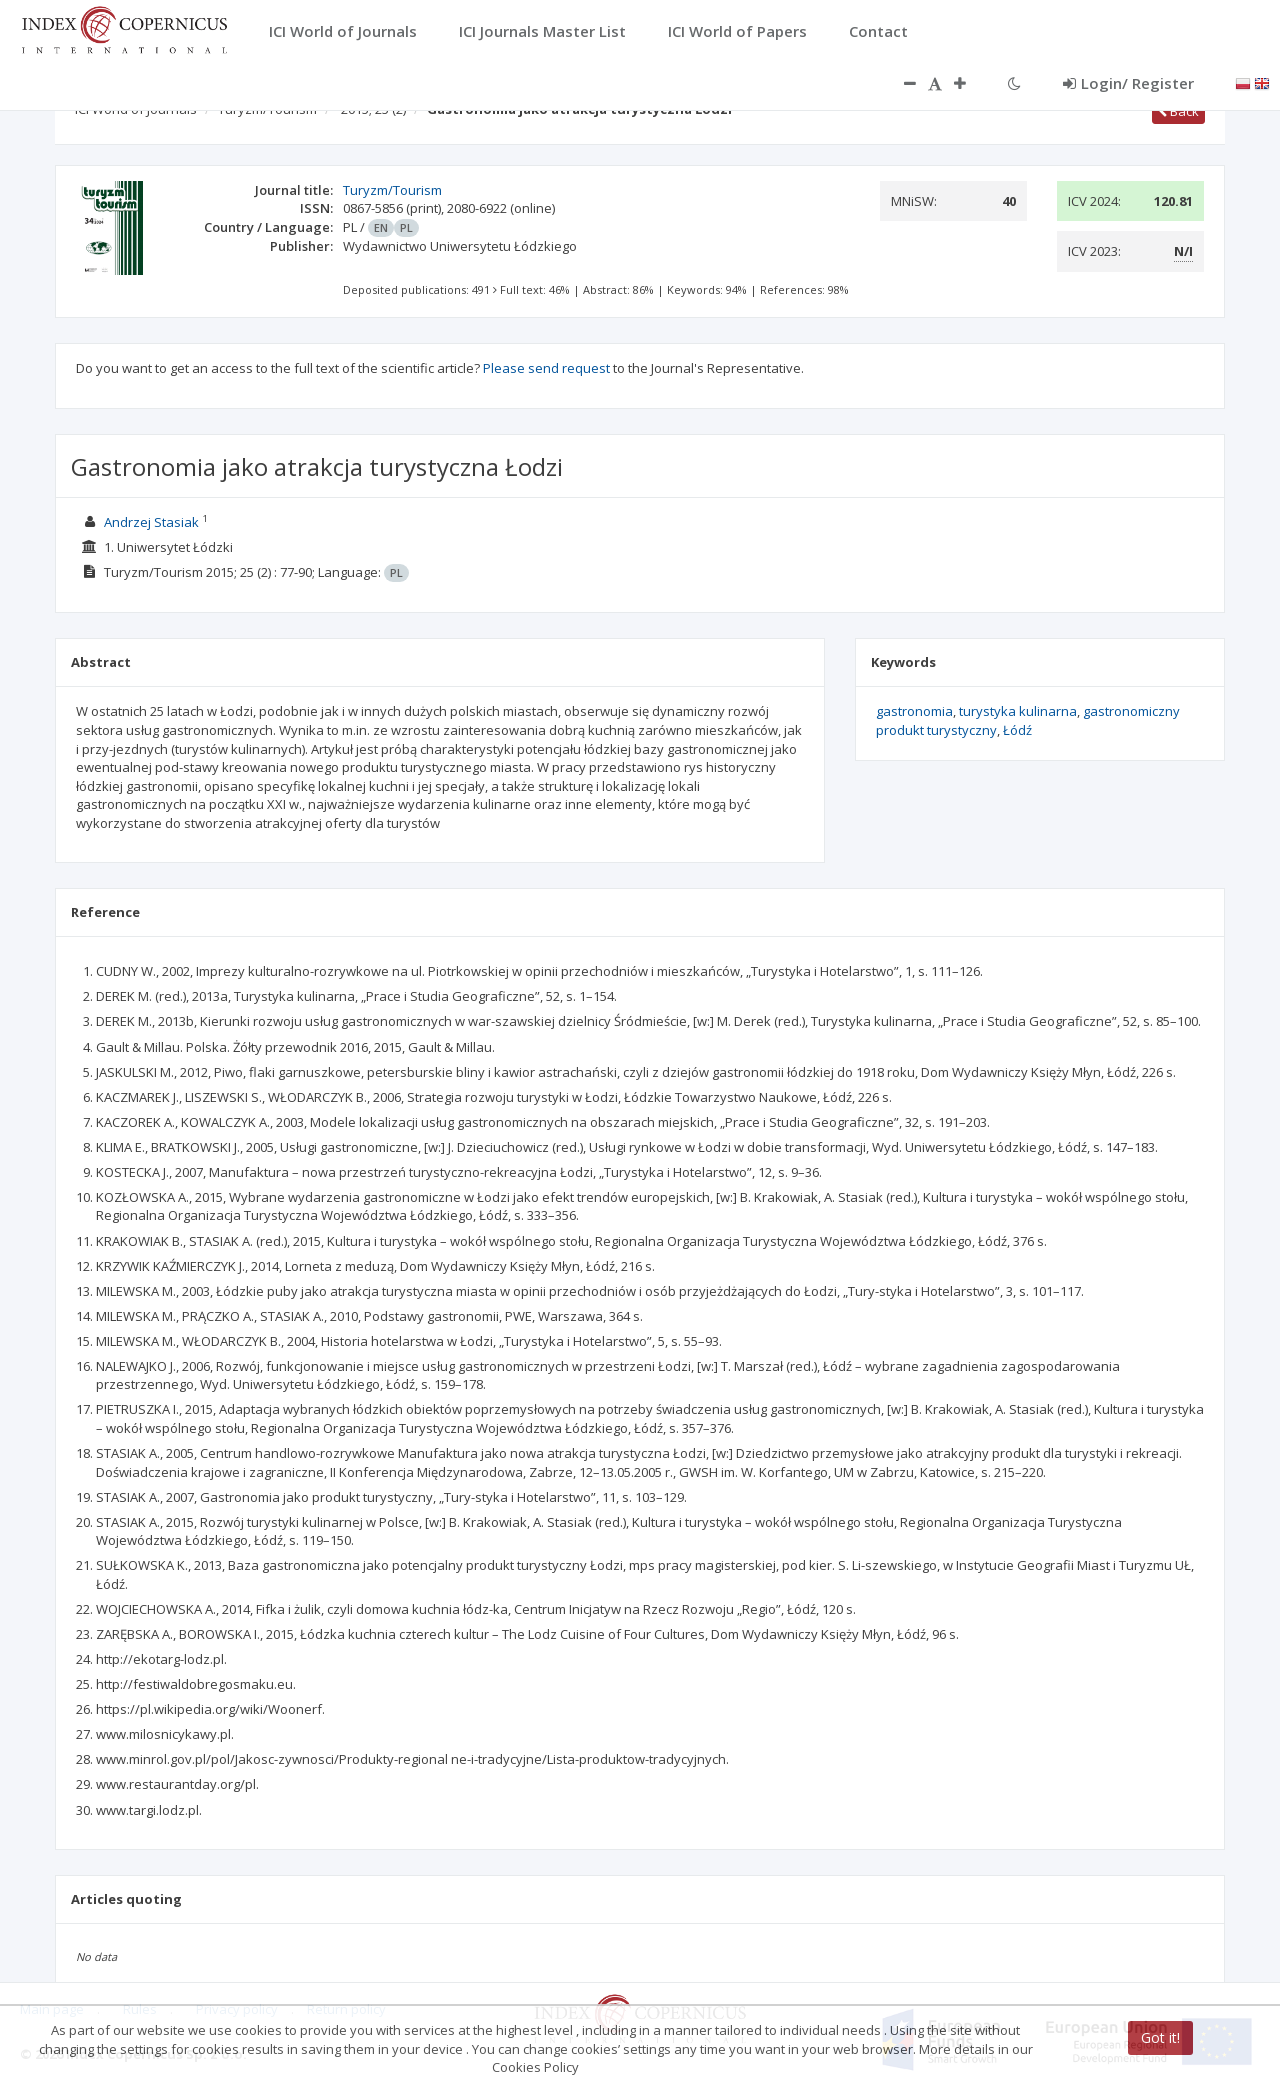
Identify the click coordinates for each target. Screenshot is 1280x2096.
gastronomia (914, 711)
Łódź (1017, 730)
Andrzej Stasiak (151, 522)
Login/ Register (1128, 83)
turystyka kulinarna (1018, 711)
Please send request (546, 368)
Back (1178, 111)
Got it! (1160, 2037)
